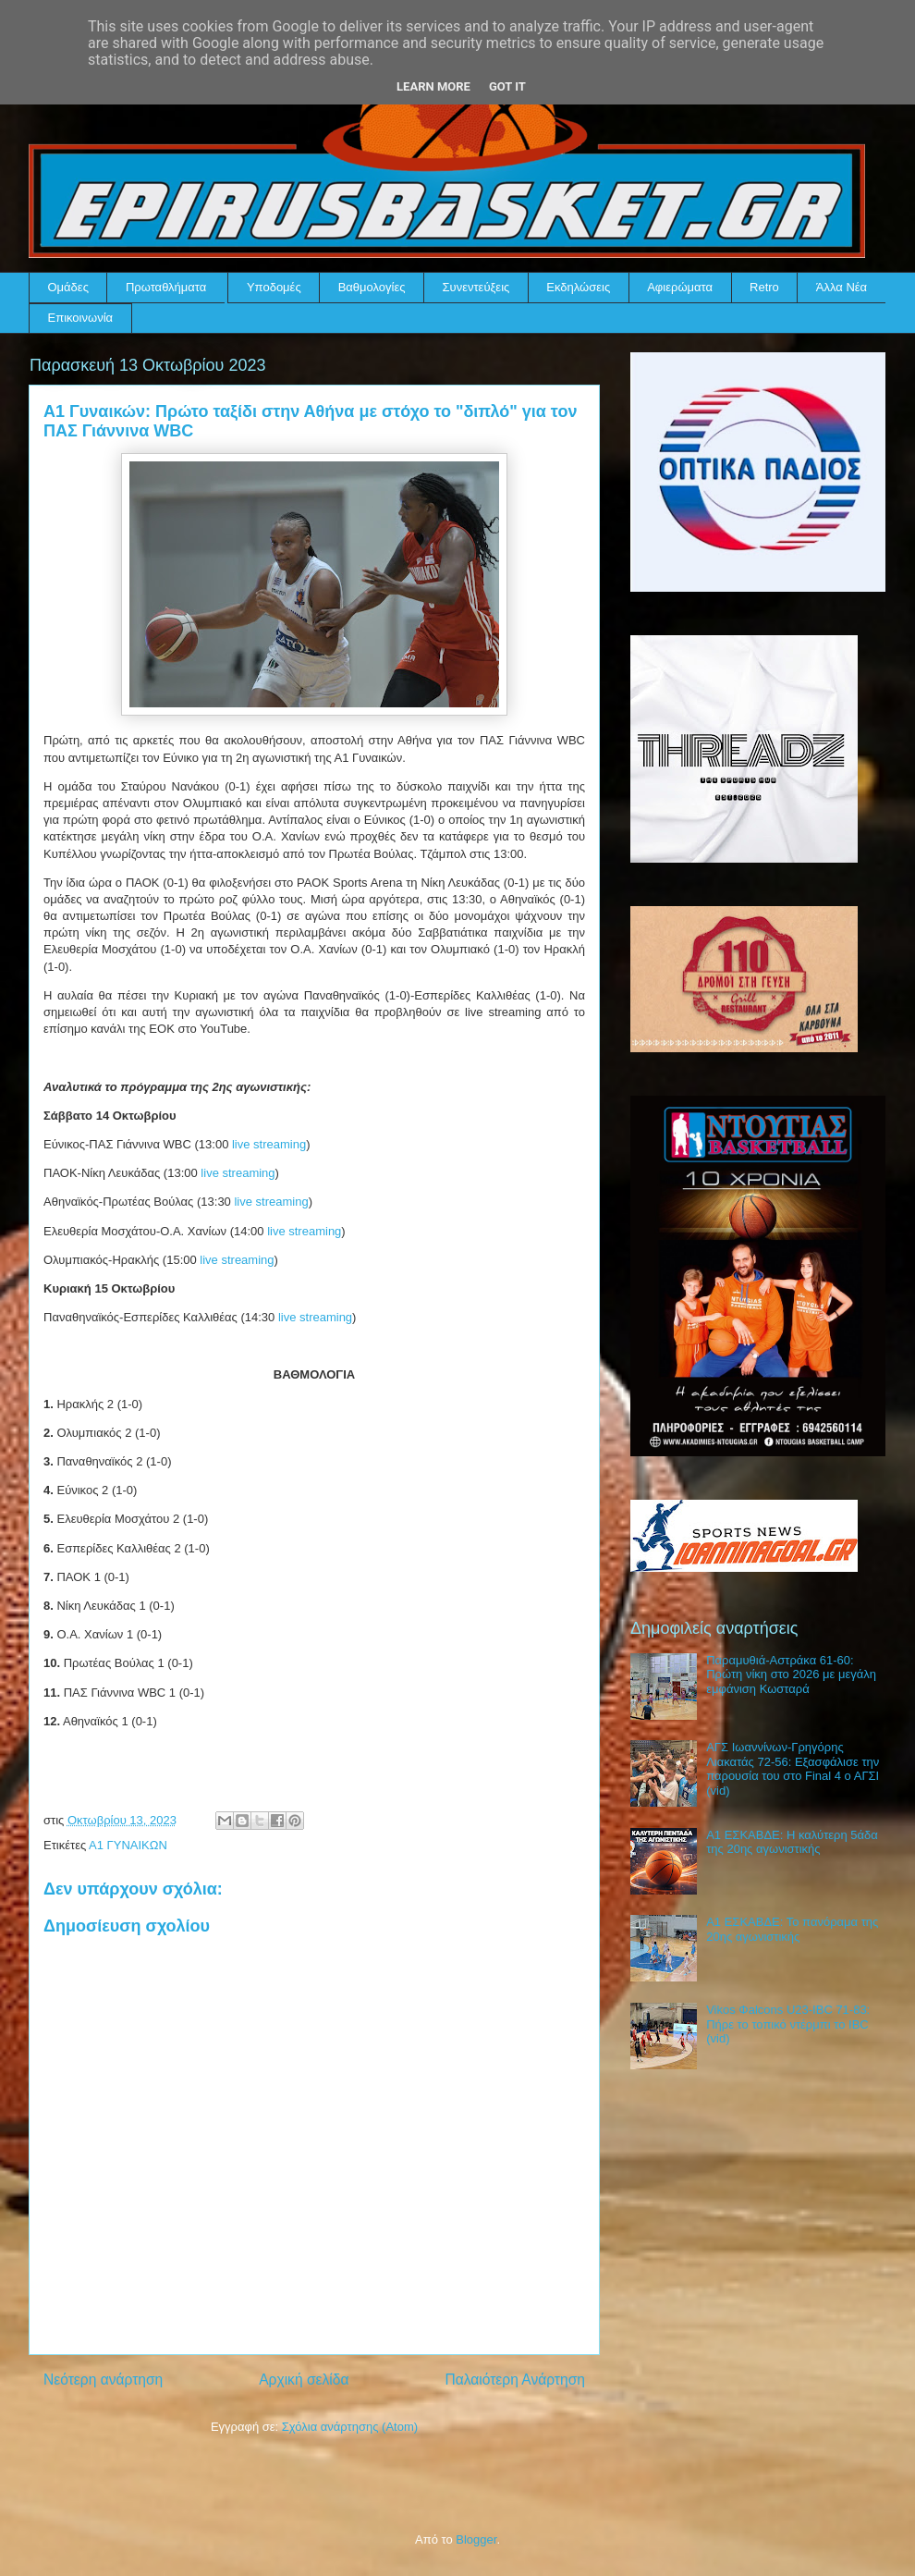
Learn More (433, 86)
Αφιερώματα (680, 287)
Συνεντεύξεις (476, 287)
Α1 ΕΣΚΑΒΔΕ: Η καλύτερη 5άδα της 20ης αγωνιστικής (792, 1842)
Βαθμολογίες (372, 287)
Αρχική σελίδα (303, 2379)
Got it (507, 86)
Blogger (476, 2539)
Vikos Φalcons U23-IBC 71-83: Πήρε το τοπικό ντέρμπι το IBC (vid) (788, 2024)
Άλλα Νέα (841, 287)
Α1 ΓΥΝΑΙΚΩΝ (128, 1845)
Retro (764, 287)
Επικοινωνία (81, 318)
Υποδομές (274, 287)
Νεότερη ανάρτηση (103, 2379)
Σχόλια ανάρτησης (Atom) (350, 2427)
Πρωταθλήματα (166, 287)
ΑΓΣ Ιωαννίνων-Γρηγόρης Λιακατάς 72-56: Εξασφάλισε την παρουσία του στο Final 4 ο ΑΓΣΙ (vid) (792, 1768)
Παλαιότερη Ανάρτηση (515, 2379)
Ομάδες (68, 287)
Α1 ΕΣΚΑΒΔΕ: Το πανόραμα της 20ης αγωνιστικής (792, 1929)
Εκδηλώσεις (578, 287)
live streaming (269, 1144)
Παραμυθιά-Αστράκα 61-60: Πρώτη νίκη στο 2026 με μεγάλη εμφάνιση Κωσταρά (791, 1674)
